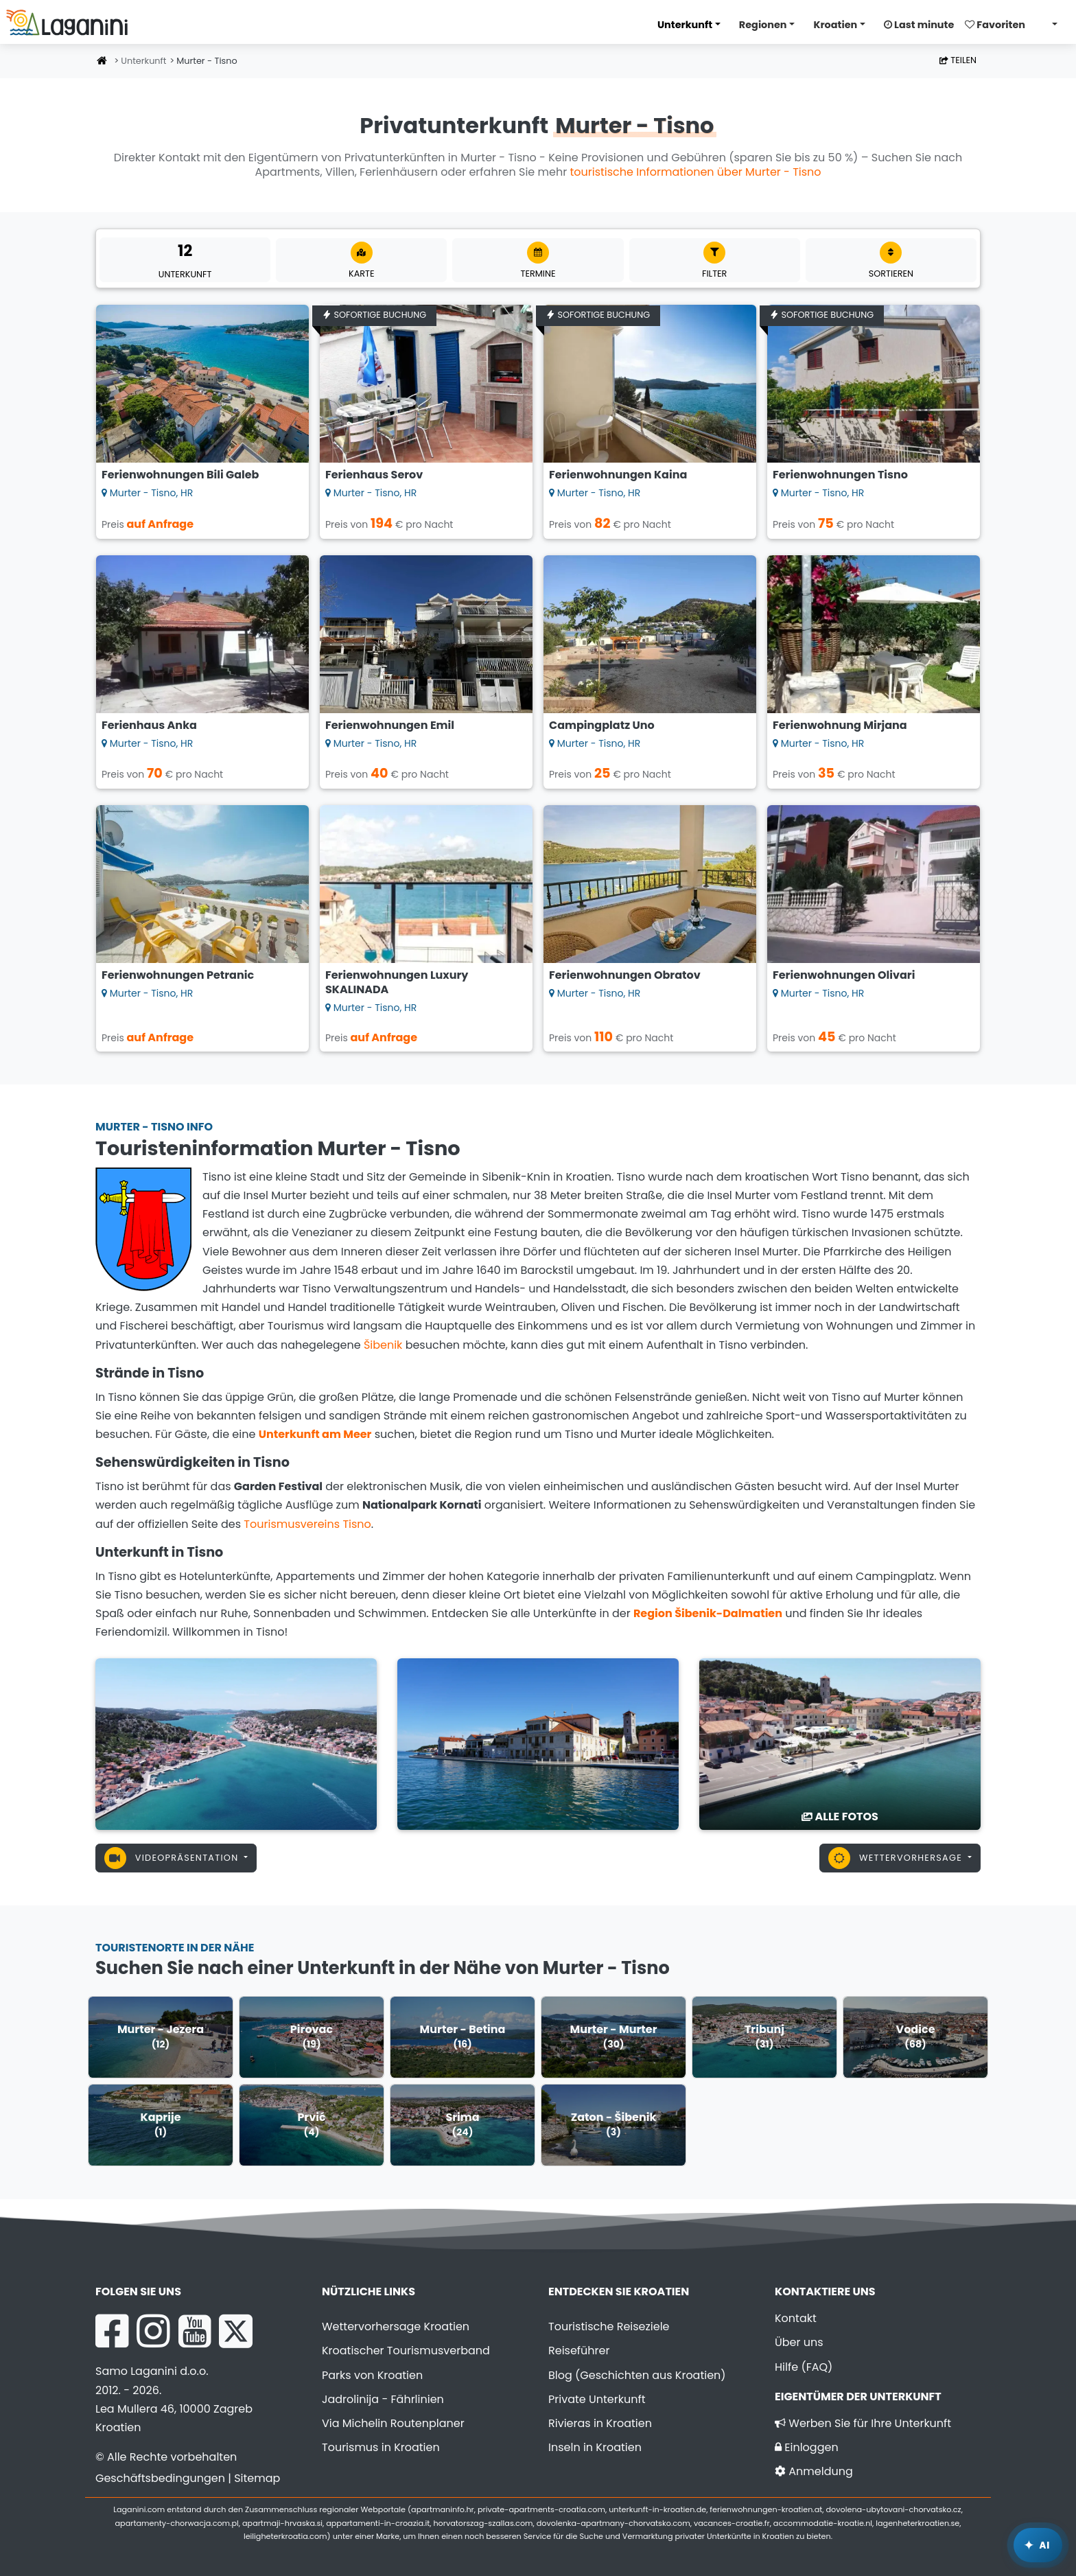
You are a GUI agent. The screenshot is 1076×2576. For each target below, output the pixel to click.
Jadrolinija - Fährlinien (383, 2399)
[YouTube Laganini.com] (194, 2331)
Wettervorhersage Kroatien (395, 2326)
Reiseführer (578, 2350)
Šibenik (383, 1345)
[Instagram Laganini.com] (153, 2331)
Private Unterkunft (597, 2399)
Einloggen (807, 2447)
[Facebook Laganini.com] (111, 2331)
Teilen (957, 60)
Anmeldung (814, 2471)
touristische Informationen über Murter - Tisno (695, 172)
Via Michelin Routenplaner (393, 2423)
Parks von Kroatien (372, 2375)
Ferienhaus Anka (149, 725)
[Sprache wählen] (1051, 24)
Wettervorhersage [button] (896, 1858)
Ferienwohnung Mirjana (840, 725)
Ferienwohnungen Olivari (844, 975)
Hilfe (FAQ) (803, 2367)
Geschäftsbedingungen (160, 2478)
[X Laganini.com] (236, 2331)
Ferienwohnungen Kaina (618, 475)
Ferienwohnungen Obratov (625, 975)
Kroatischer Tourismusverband (406, 2350)
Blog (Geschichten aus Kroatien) (637, 2375)
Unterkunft (684, 25)
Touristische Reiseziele (609, 2326)
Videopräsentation (173, 1858)
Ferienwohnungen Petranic (178, 975)
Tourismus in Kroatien (381, 2447)
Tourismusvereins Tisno (307, 1524)
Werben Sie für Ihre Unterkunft (863, 2423)
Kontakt (796, 2318)
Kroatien (835, 25)
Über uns (799, 2342)
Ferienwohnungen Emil (389, 725)
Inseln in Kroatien (595, 2447)
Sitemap (257, 2478)
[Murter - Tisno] (236, 1743)
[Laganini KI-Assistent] (1038, 2545)
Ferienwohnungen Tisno (840, 475)
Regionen (763, 25)
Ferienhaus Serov (374, 475)
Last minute (919, 25)
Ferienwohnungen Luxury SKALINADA (396, 982)
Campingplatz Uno (602, 725)
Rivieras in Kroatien (600, 2423)
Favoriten (995, 25)
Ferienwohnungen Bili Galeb (180, 475)
